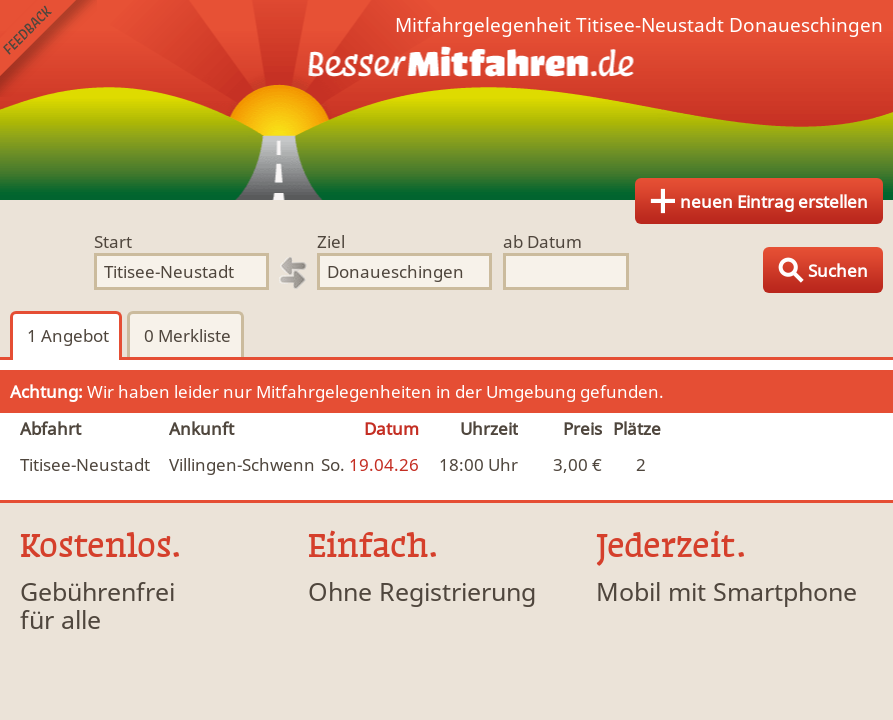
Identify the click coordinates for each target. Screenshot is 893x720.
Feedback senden (48, 48)
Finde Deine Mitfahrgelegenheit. (446, 100)
